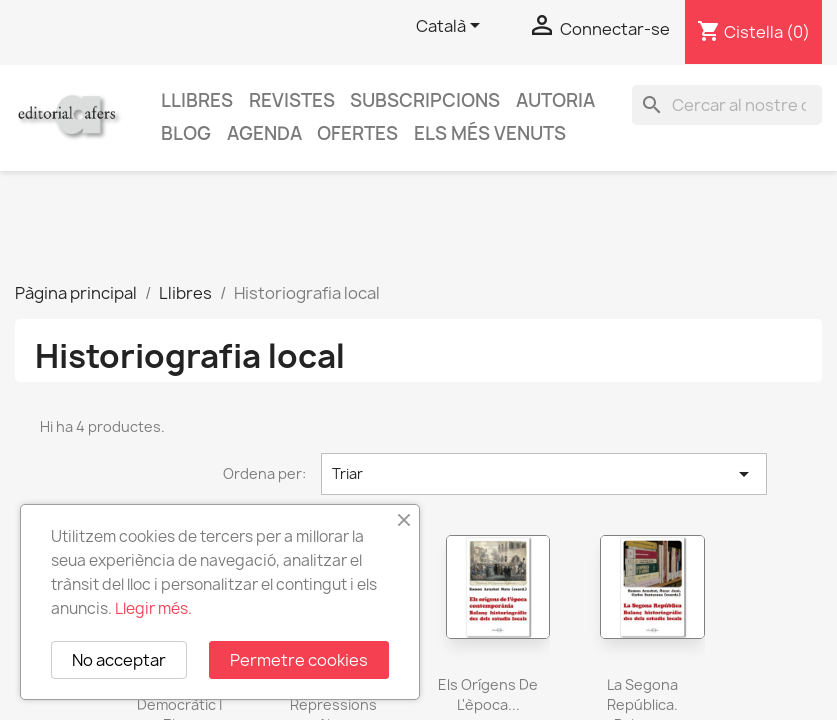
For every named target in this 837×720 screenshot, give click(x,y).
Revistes (292, 100)
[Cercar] (727, 105)
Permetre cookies (299, 660)
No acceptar (119, 660)
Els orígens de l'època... (488, 694)
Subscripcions (425, 100)
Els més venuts (490, 133)
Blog (186, 133)
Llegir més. (153, 608)
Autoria (555, 100)
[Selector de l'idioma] (451, 27)
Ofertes (357, 133)
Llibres (197, 100)
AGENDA (264, 133)
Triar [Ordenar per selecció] (544, 474)
